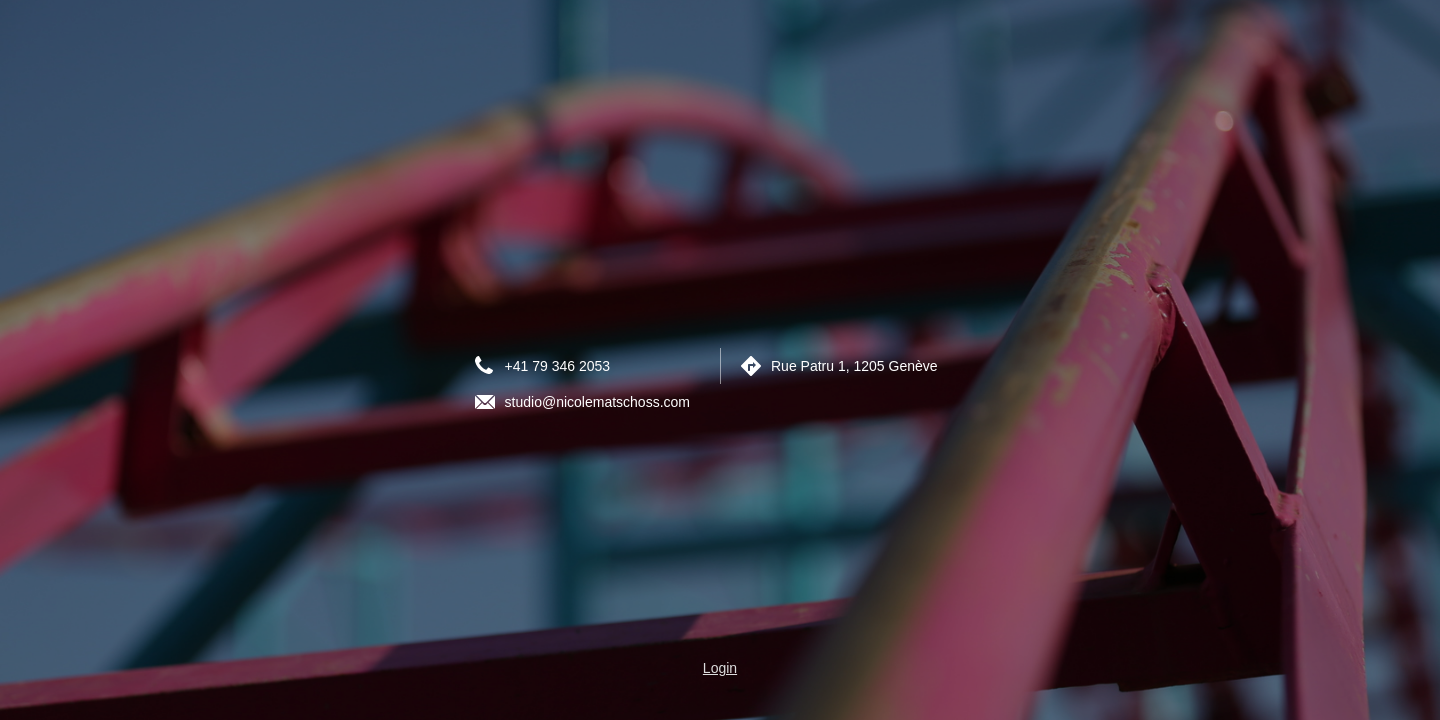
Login (720, 668)
